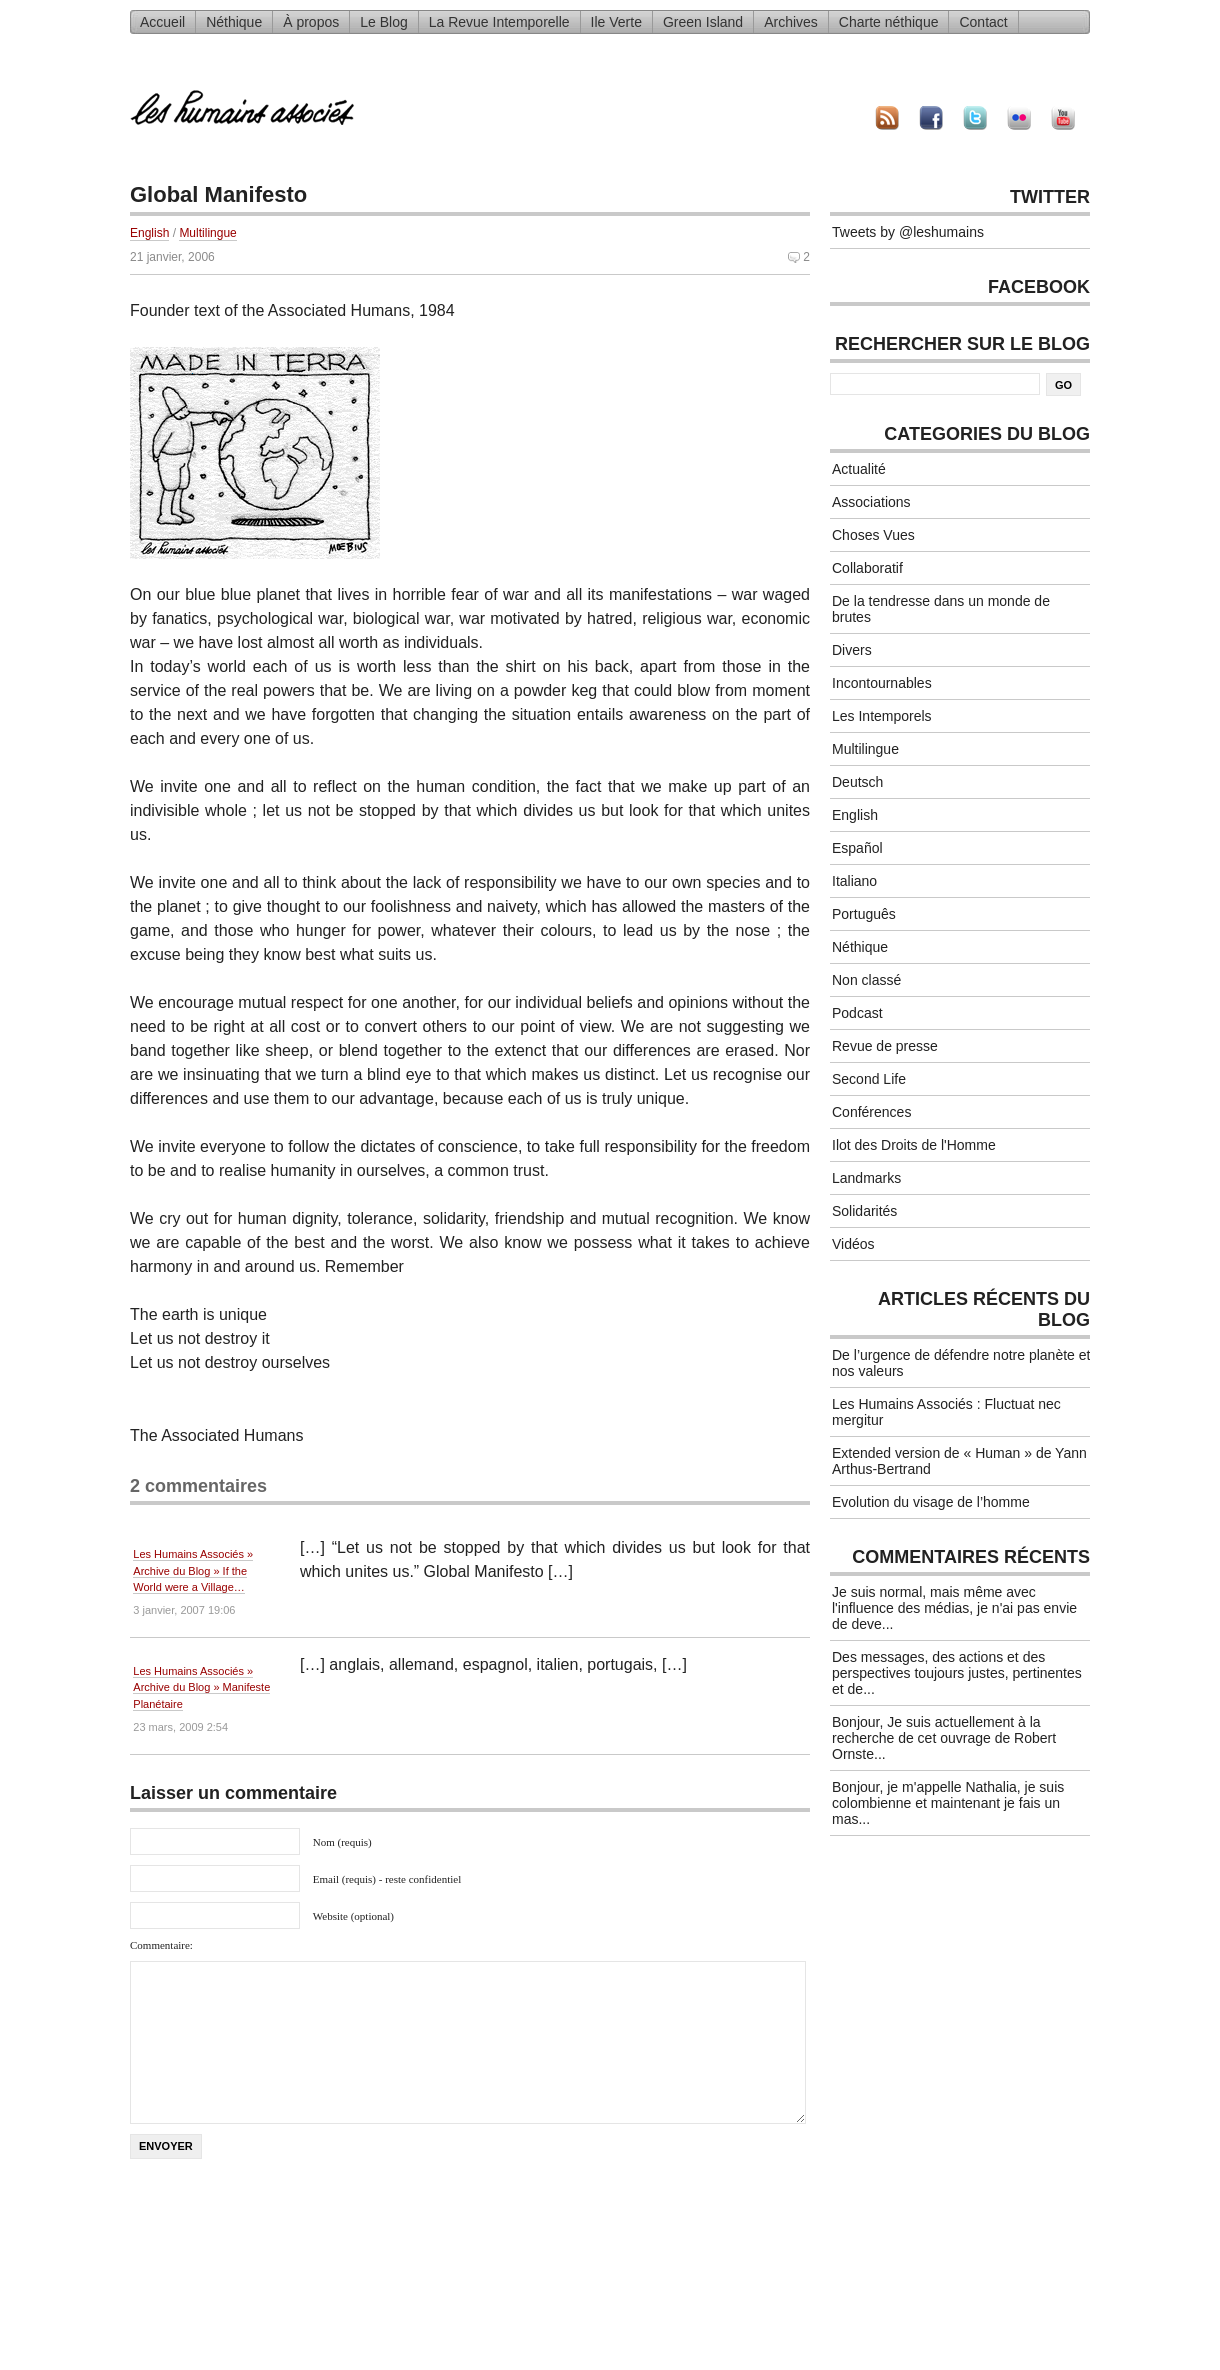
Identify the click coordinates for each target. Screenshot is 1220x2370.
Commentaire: (161, 1945)
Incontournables (882, 683)
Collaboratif (867, 568)
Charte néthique (889, 22)
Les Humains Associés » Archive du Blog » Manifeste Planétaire (201, 1687)
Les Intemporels (882, 716)
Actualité (859, 469)
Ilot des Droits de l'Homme (914, 1145)
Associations (871, 502)
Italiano (854, 881)
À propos (311, 22)
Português (864, 914)
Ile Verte (616, 22)
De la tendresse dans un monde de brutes (941, 609)
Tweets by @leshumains (908, 232)
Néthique (234, 22)
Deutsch (857, 782)
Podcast (857, 1013)
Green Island (703, 22)
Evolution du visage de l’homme (931, 1502)
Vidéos (853, 1244)
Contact (983, 22)
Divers (852, 650)
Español (857, 848)
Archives (791, 22)
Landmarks (866, 1178)
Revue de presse (885, 1046)
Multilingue (207, 233)
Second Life (869, 1079)
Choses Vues (873, 535)
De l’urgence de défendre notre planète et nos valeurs (961, 1363)
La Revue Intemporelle (499, 22)
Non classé (866, 980)
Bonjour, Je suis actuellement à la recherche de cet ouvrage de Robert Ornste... (944, 1738)
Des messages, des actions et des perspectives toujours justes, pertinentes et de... (957, 1673)
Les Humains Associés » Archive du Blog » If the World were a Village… (193, 1570)
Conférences (871, 1112)
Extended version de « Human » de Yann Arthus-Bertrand (959, 1461)
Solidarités (864, 1211)
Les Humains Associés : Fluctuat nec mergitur (946, 1412)
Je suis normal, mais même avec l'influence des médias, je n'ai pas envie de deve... (954, 1608)
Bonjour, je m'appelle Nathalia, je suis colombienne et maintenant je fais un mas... (948, 1803)
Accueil (162, 22)
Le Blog (383, 22)
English (149, 233)
